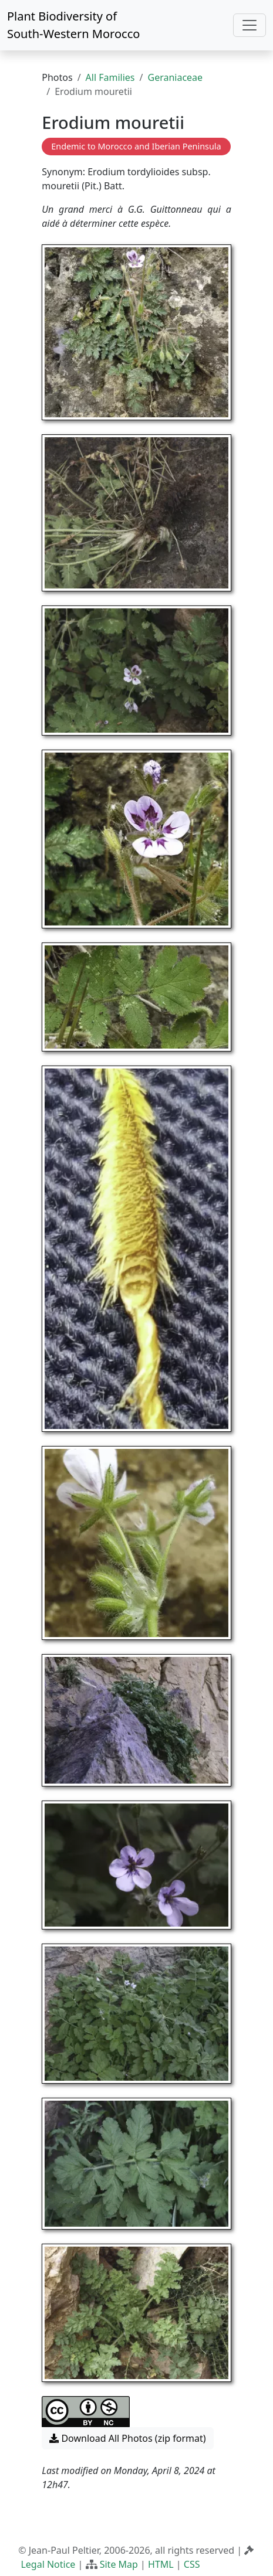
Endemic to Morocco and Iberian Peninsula (136, 146)
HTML (161, 2564)
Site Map (119, 2564)
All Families (110, 77)
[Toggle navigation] (249, 25)
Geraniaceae (175, 77)
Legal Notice (48, 2564)
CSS (192, 2564)
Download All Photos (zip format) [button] (127, 2438)
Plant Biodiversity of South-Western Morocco (73, 25)
